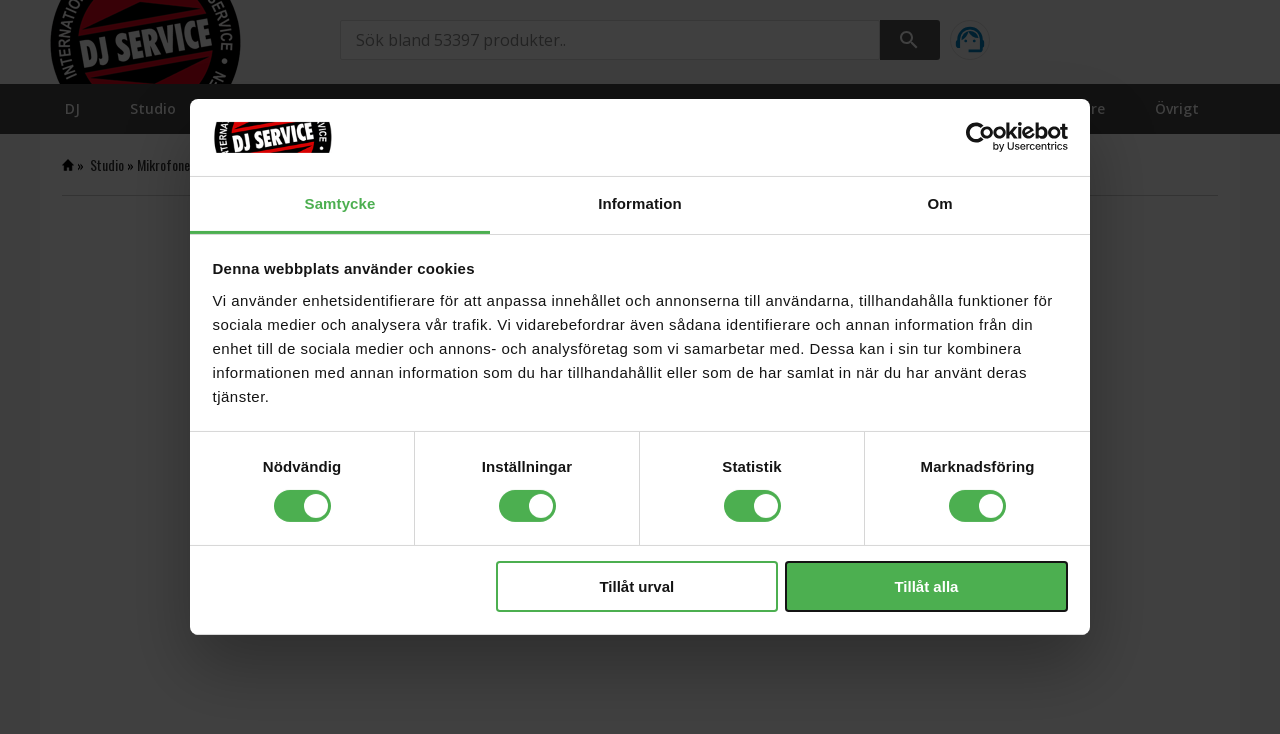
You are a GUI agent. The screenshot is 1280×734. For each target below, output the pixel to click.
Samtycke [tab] (340, 203)
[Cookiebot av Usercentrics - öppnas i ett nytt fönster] (980, 137)
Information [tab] (640, 203)
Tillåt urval (636, 586)
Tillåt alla (926, 586)
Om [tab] (939, 203)
